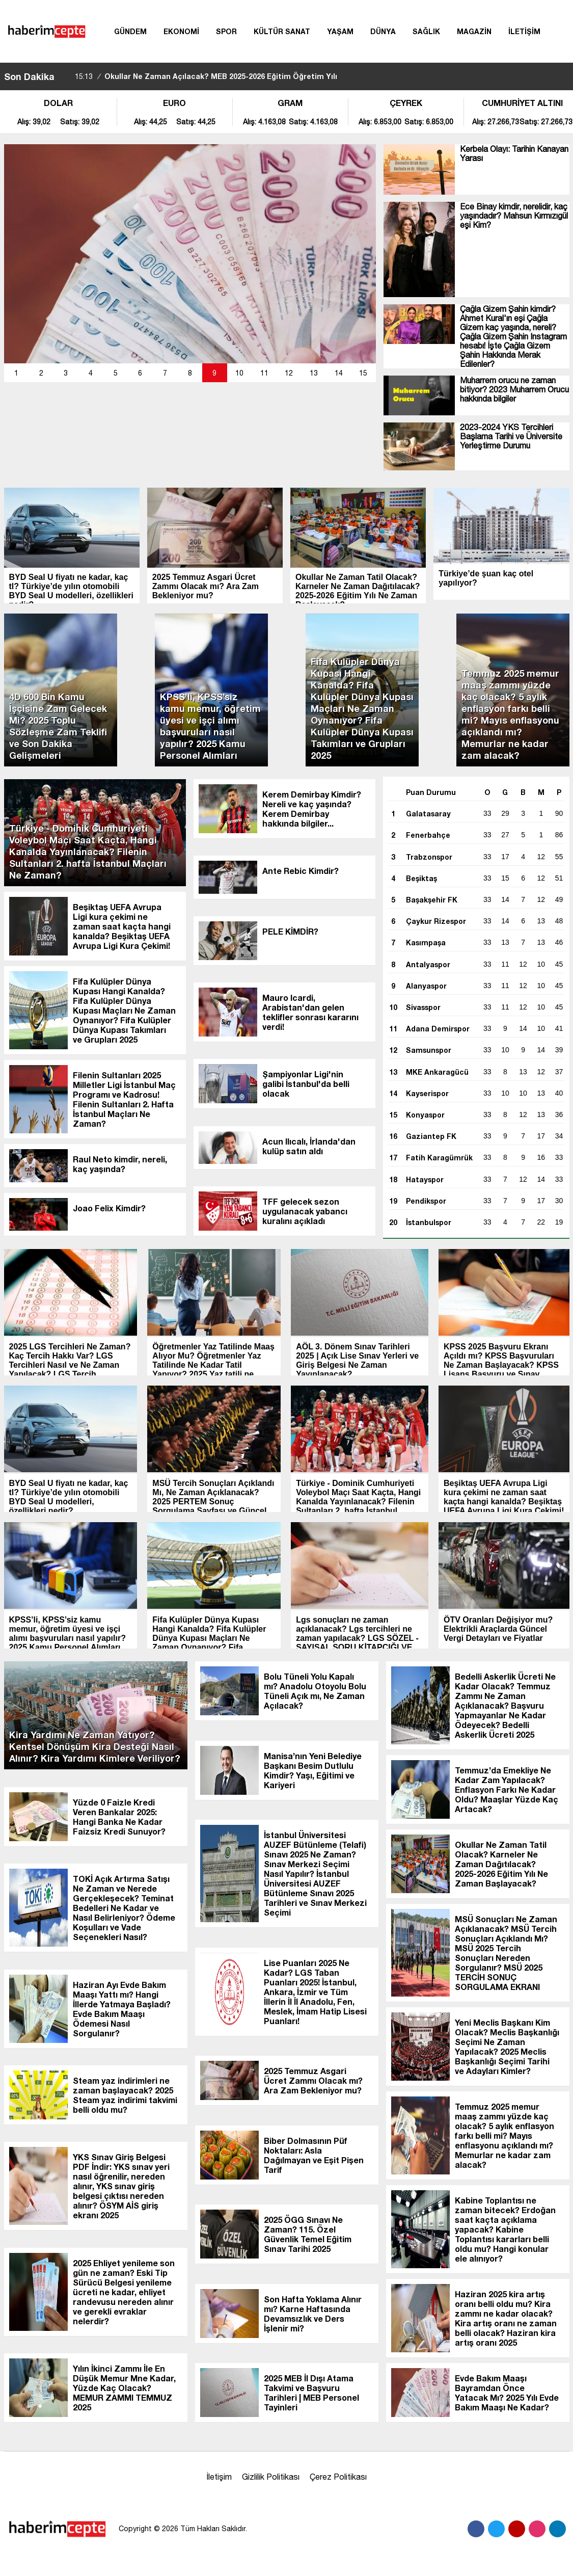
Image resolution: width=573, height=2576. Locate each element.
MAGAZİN (474, 31)
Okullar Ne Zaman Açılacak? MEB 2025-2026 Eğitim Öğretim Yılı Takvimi (206, 85)
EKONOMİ (181, 31)
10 (239, 373)
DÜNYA (383, 31)
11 (264, 373)
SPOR (226, 31)
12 (289, 373)
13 (314, 373)
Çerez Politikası (338, 2476)
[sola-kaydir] (62, 76)
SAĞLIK (426, 31)
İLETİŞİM (524, 31)
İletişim (219, 2476)
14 (339, 373)
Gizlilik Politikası (270, 2476)
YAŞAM (340, 31)
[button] (16, 372)
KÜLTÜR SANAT (282, 31)
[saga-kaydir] (67, 76)
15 (363, 373)
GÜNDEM (130, 31)
